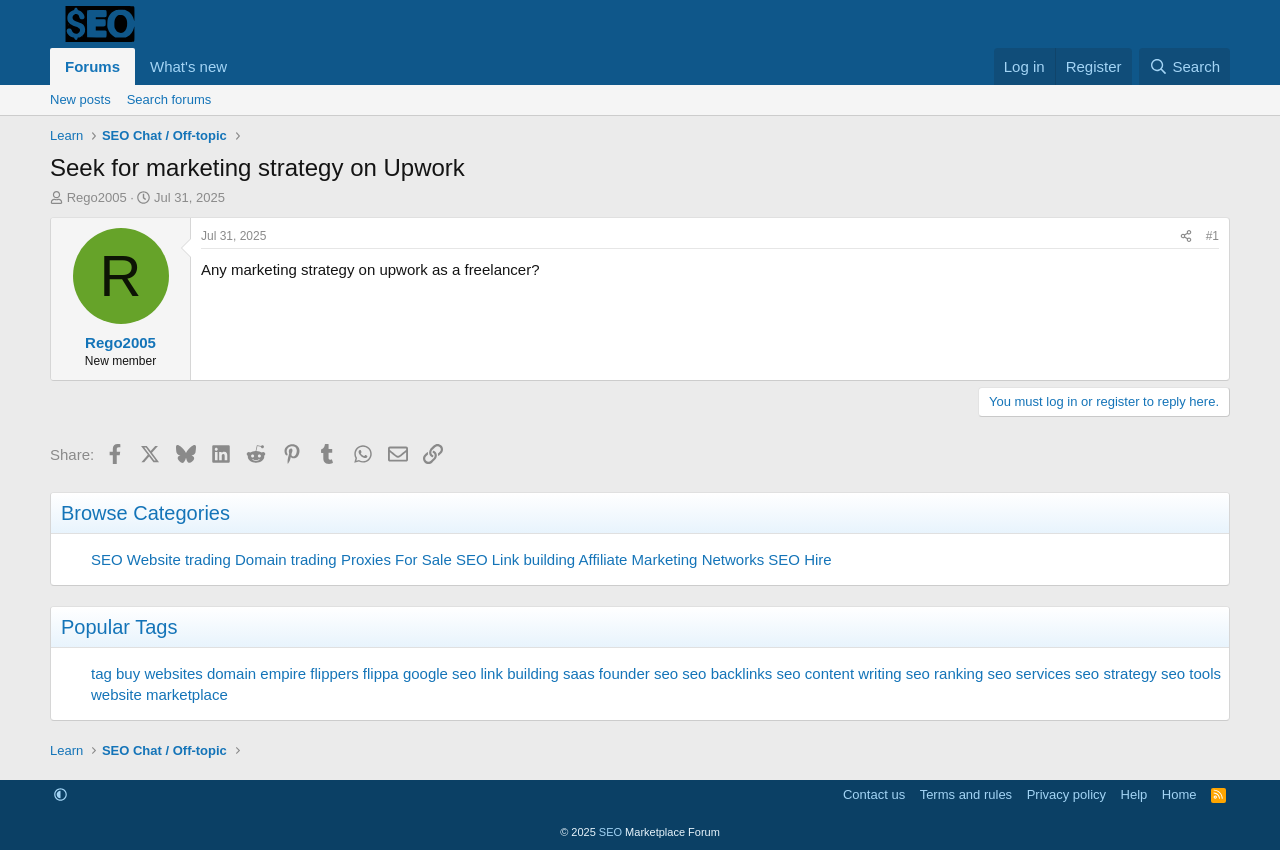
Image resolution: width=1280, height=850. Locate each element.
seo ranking (945, 673)
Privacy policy (1066, 794)
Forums (92, 66)
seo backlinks (727, 673)
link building (519, 673)
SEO (107, 559)
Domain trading (286, 559)
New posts (80, 99)
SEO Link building (515, 559)
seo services (1028, 673)
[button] (243, 66)
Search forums (169, 99)
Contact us (874, 794)
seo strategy (1116, 673)
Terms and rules (966, 794)
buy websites (159, 673)
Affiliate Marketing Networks (672, 559)
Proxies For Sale (396, 559)
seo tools (1191, 673)
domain (231, 673)
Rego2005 (97, 197)
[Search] (1184, 66)
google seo (439, 673)
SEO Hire (799, 559)
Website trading (179, 559)
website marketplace (159, 694)
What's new (188, 66)
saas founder (606, 673)
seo (666, 673)
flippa (381, 673)
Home (1179, 794)
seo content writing (839, 673)
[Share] (1186, 236)
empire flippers (309, 673)
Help (1134, 794)
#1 (1212, 236)
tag (101, 673)
